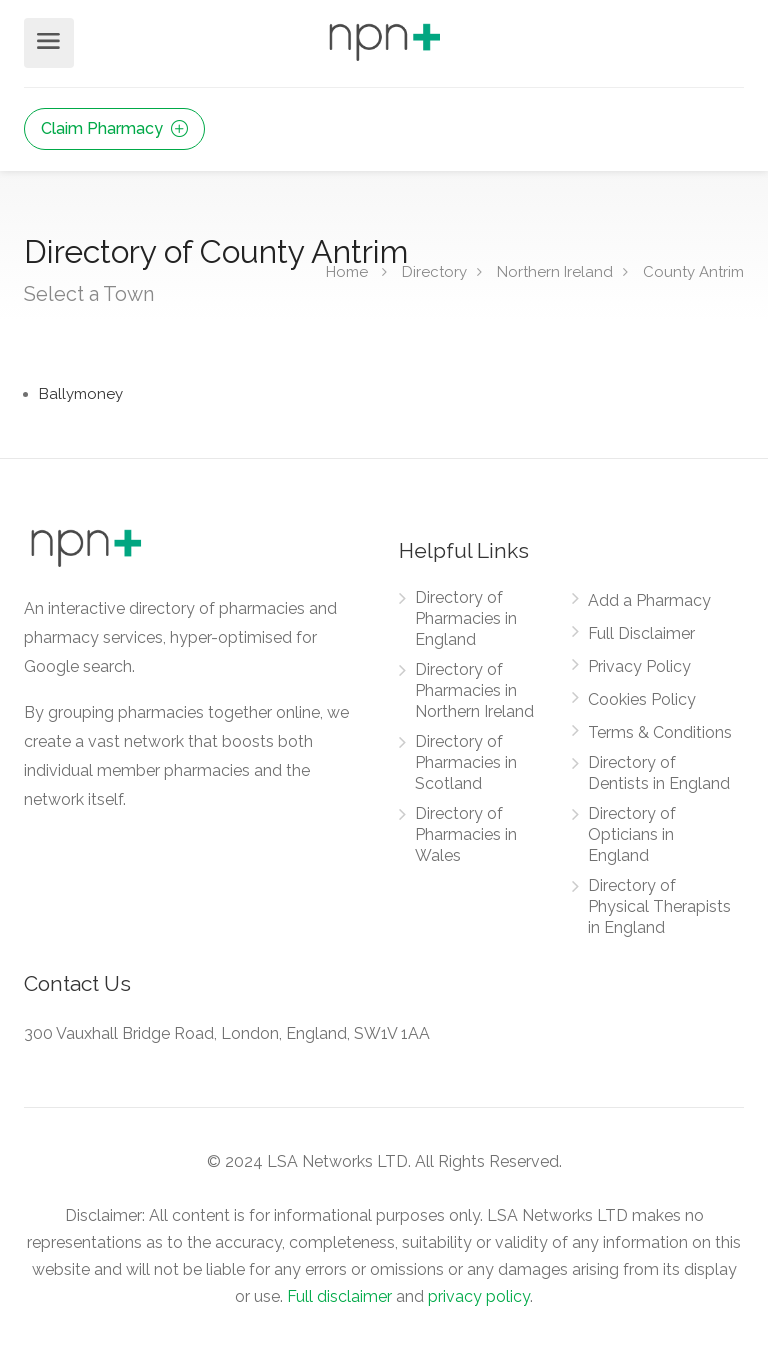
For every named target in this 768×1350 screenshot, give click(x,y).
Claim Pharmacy (114, 128)
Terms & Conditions (660, 732)
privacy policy (479, 1296)
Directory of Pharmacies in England (466, 618)
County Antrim (693, 271)
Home (347, 271)
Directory (434, 271)
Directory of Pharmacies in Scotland (466, 762)
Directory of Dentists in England (659, 773)
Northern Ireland (555, 271)
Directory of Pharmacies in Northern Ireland (474, 690)
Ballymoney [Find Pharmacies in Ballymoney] (81, 394)
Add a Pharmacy (649, 600)
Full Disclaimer (641, 633)
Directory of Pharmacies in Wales (466, 834)
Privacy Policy (639, 666)
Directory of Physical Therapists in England (659, 906)
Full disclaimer (339, 1296)
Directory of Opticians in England (632, 834)
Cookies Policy (642, 699)
